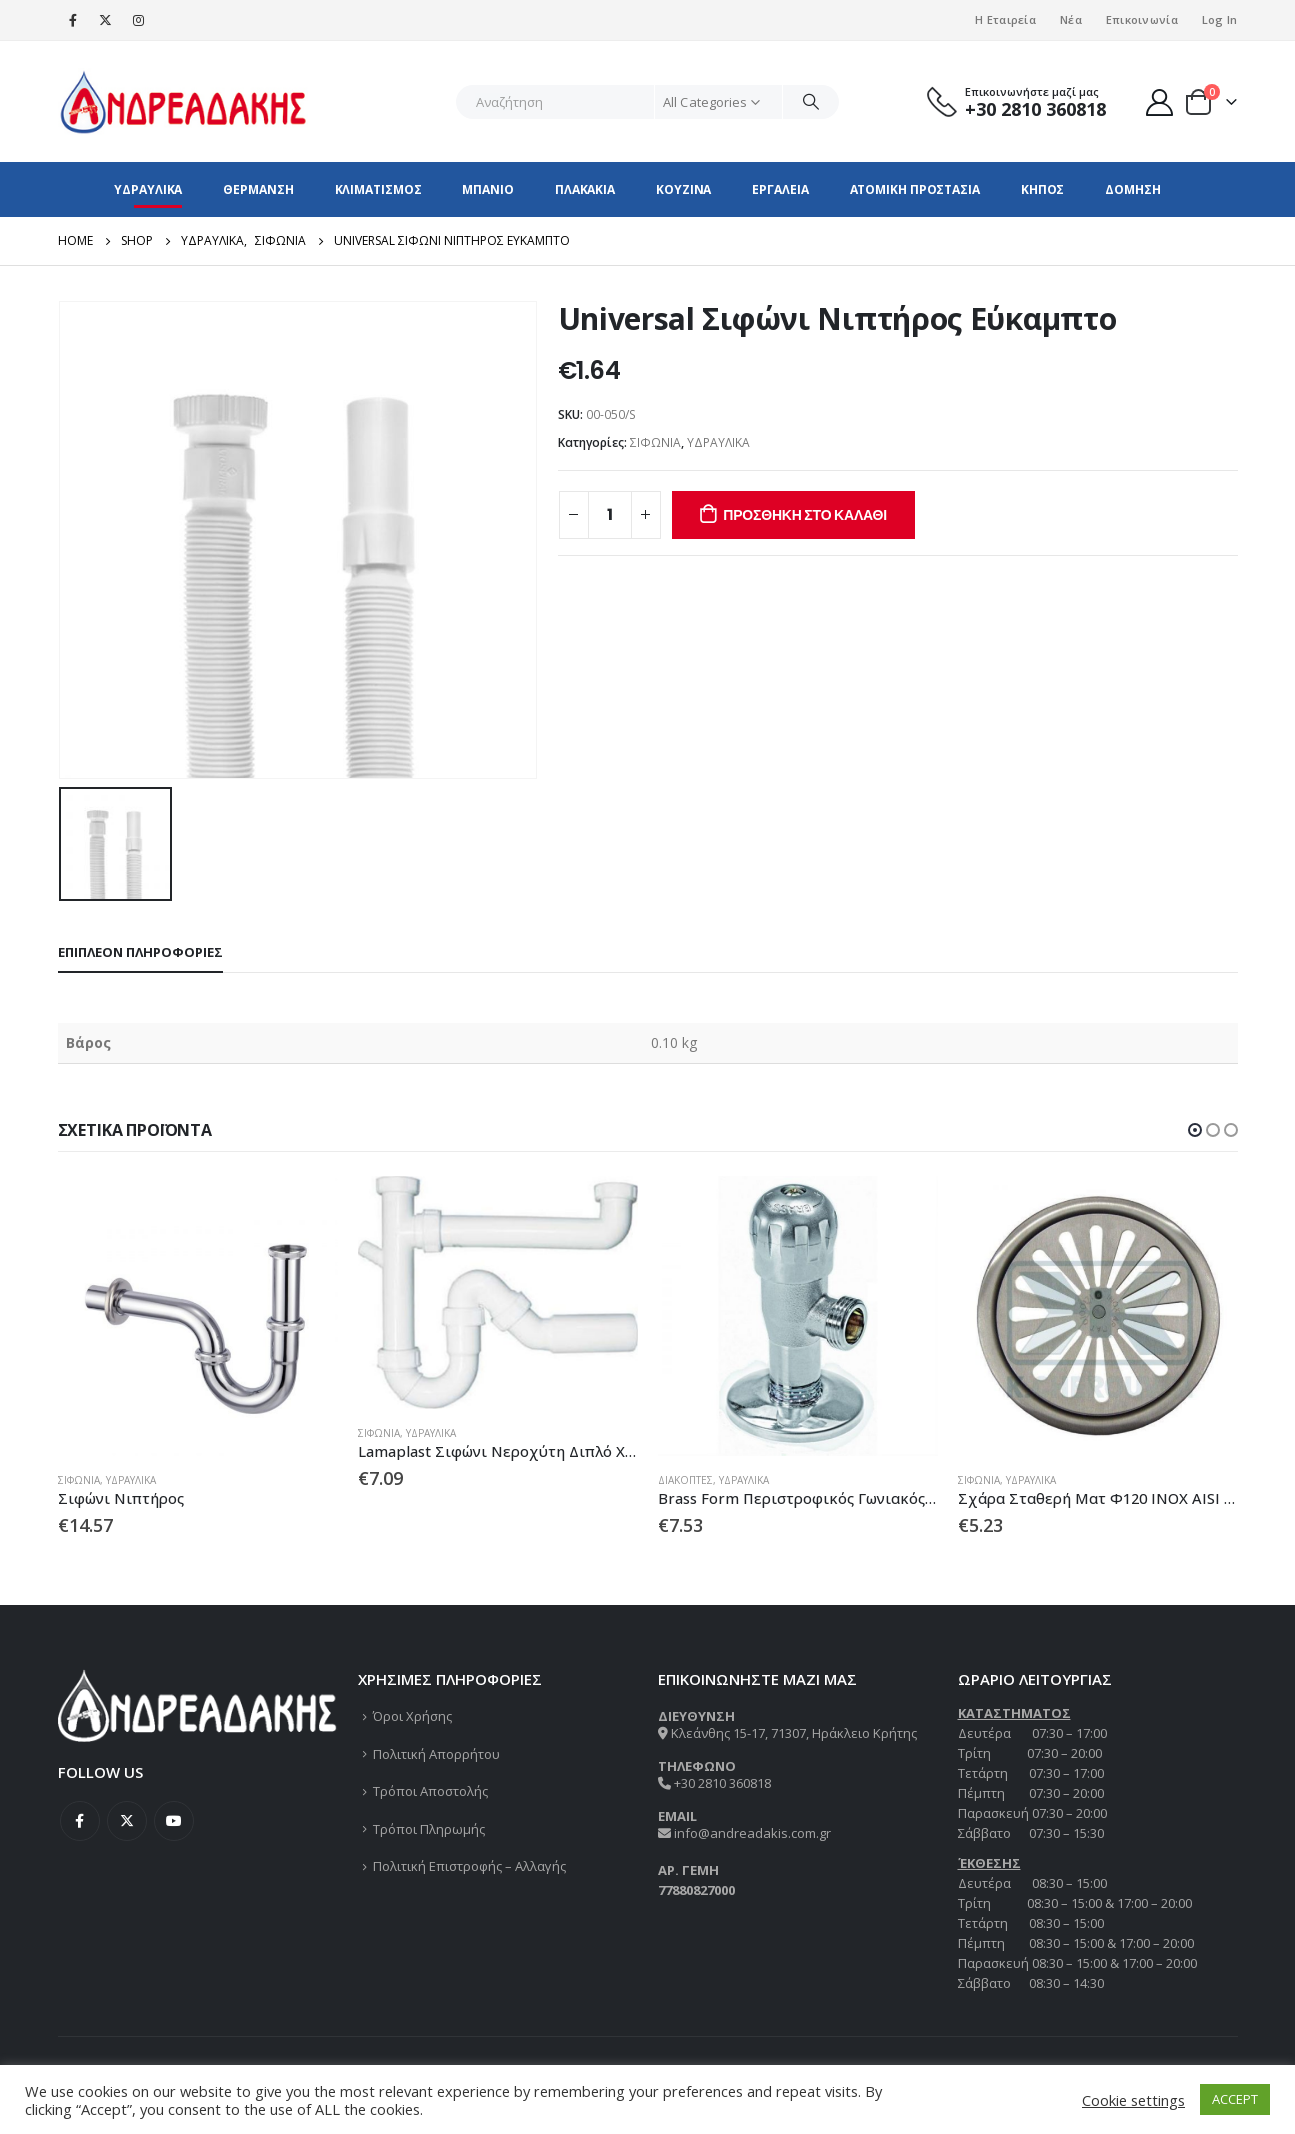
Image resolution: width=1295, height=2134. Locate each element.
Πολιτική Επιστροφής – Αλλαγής (469, 1866)
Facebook (80, 1821)
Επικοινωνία (1142, 19)
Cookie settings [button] (1133, 2100)
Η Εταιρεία (1005, 19)
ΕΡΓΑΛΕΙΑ (780, 189)
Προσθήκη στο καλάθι (805, 515)
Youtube (174, 1821)
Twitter (127, 1821)
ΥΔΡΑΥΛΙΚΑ (148, 189)
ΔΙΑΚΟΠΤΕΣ (685, 1480)
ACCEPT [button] (1235, 2099)
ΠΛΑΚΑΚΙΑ (585, 189)
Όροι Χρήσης (412, 1716)
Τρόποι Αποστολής (430, 1791)
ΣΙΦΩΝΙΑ (655, 442)
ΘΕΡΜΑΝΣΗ (258, 189)
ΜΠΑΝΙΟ (487, 189)
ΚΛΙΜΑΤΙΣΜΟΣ (378, 189)
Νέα (1071, 19)
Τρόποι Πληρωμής (429, 1829)
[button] (1195, 1130)
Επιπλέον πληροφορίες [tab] (140, 952)
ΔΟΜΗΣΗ (1132, 189)
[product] (198, 1316)
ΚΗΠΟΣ (1043, 189)
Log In (1220, 19)
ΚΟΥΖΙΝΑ (683, 189)
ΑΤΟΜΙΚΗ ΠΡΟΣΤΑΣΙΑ (915, 189)
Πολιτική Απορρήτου (436, 1754)
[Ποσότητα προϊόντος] (610, 515)
